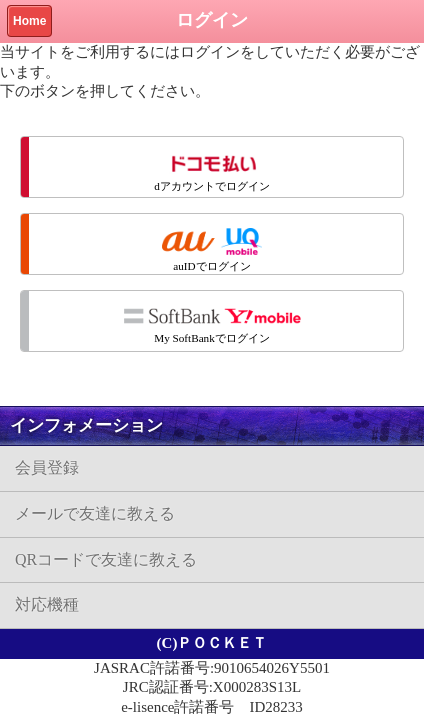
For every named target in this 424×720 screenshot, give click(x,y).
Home (29, 21)
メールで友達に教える (95, 513)
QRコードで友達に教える (106, 559)
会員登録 (47, 467)
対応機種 (47, 604)
